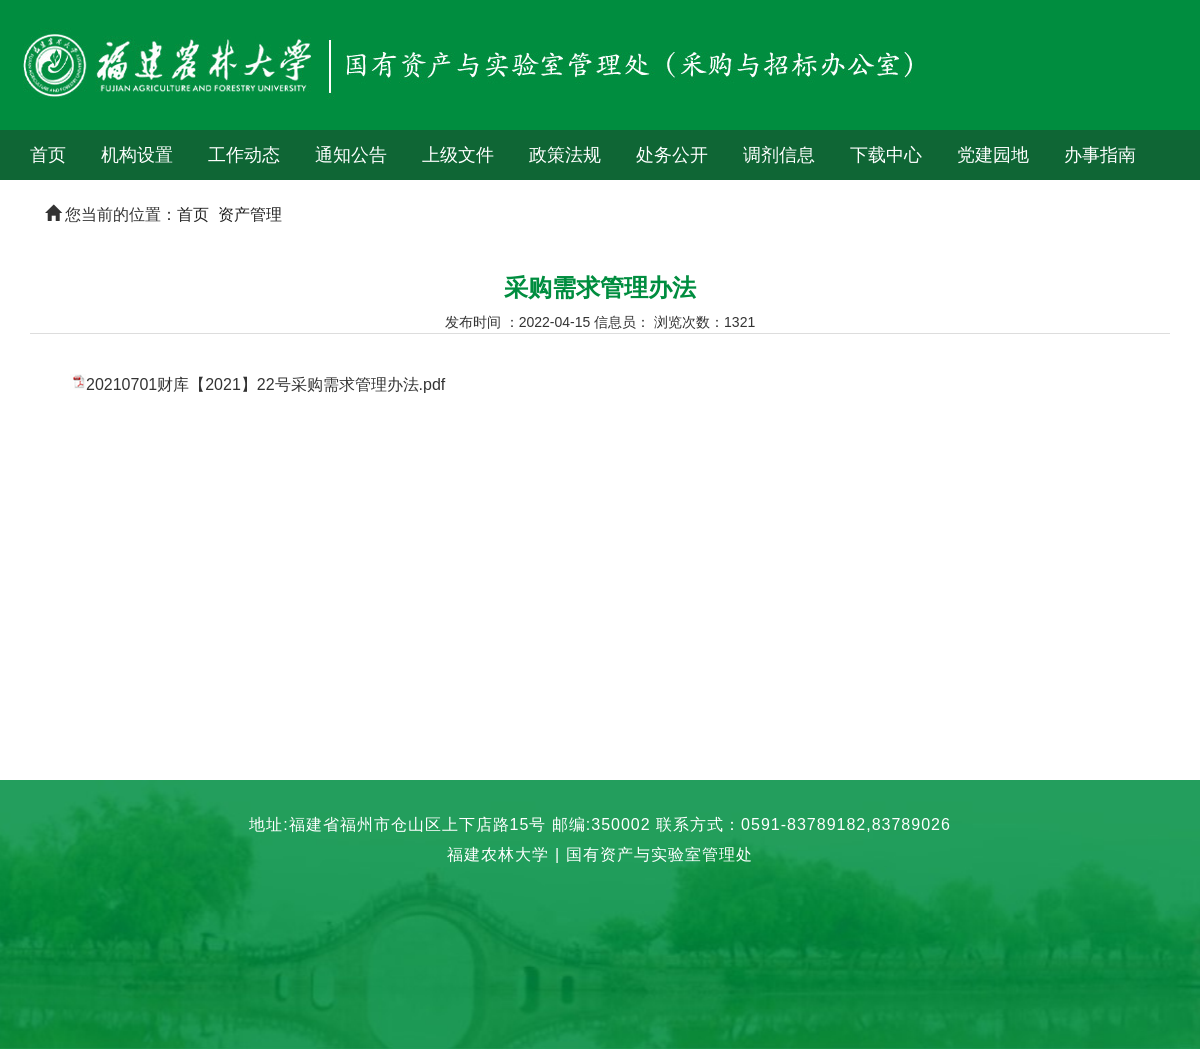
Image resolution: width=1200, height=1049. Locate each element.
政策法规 (565, 155)
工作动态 (244, 155)
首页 (48, 155)
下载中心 (886, 155)
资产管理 (250, 214)
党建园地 (993, 155)
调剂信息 (779, 155)
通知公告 (351, 155)
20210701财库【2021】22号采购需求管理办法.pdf (265, 384)
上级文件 (458, 155)
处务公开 (672, 155)
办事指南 (1100, 155)
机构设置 (137, 155)
